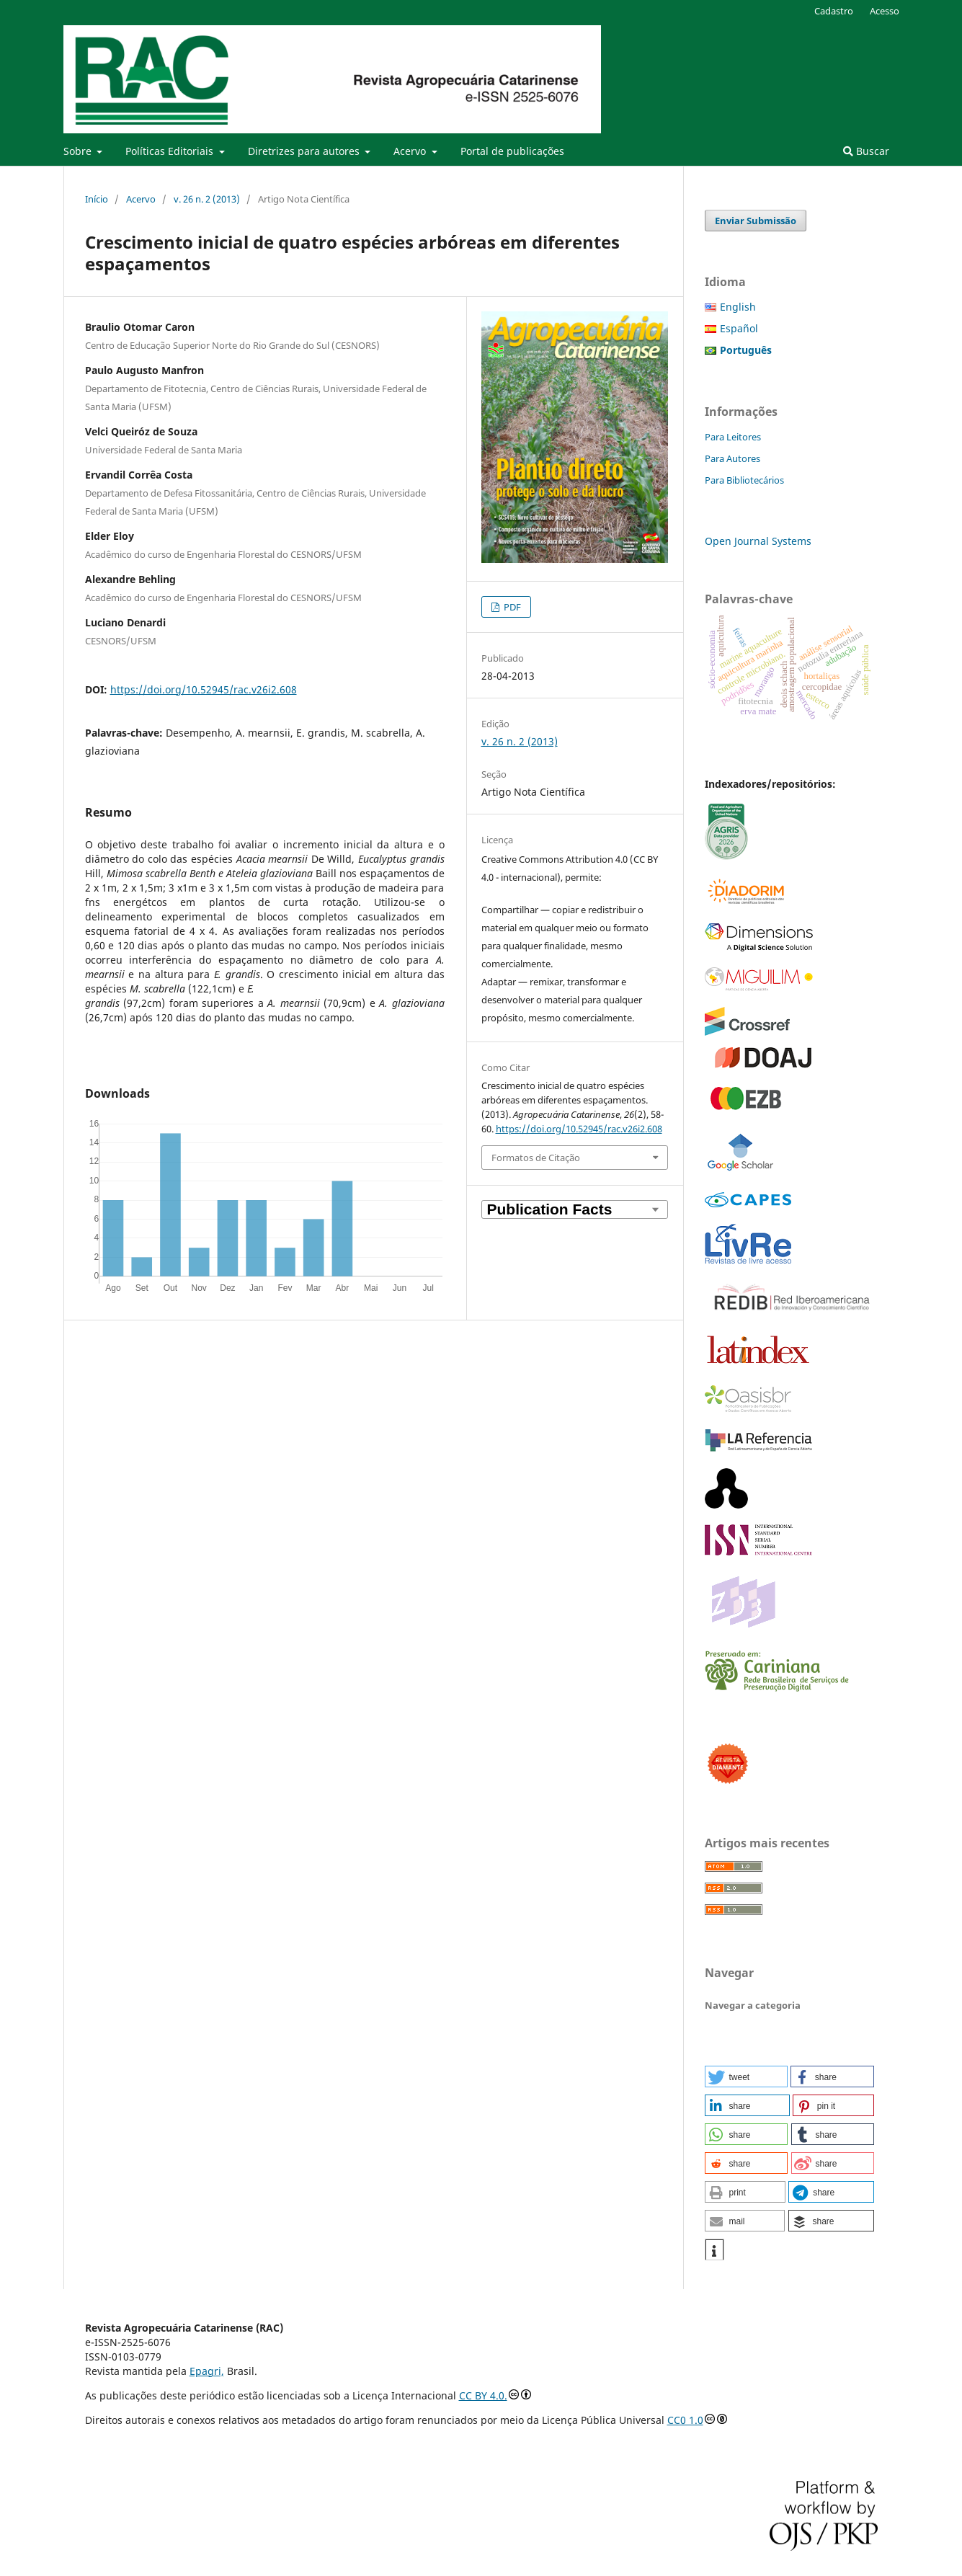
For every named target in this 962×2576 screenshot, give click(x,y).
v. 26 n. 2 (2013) (207, 198)
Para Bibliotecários (744, 480)
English (738, 307)
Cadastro (833, 10)
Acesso (884, 10)
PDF (511, 606)
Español (739, 328)
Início (96, 198)
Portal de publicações (512, 151)
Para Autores (732, 458)
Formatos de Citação (535, 1157)
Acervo (411, 151)
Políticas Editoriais (170, 151)
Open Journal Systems (758, 541)
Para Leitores (733, 436)
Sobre (78, 151)
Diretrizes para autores (305, 151)
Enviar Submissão (755, 220)
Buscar (866, 151)
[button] (746, 2076)
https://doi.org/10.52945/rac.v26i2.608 (203, 689)
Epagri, (207, 2371)
